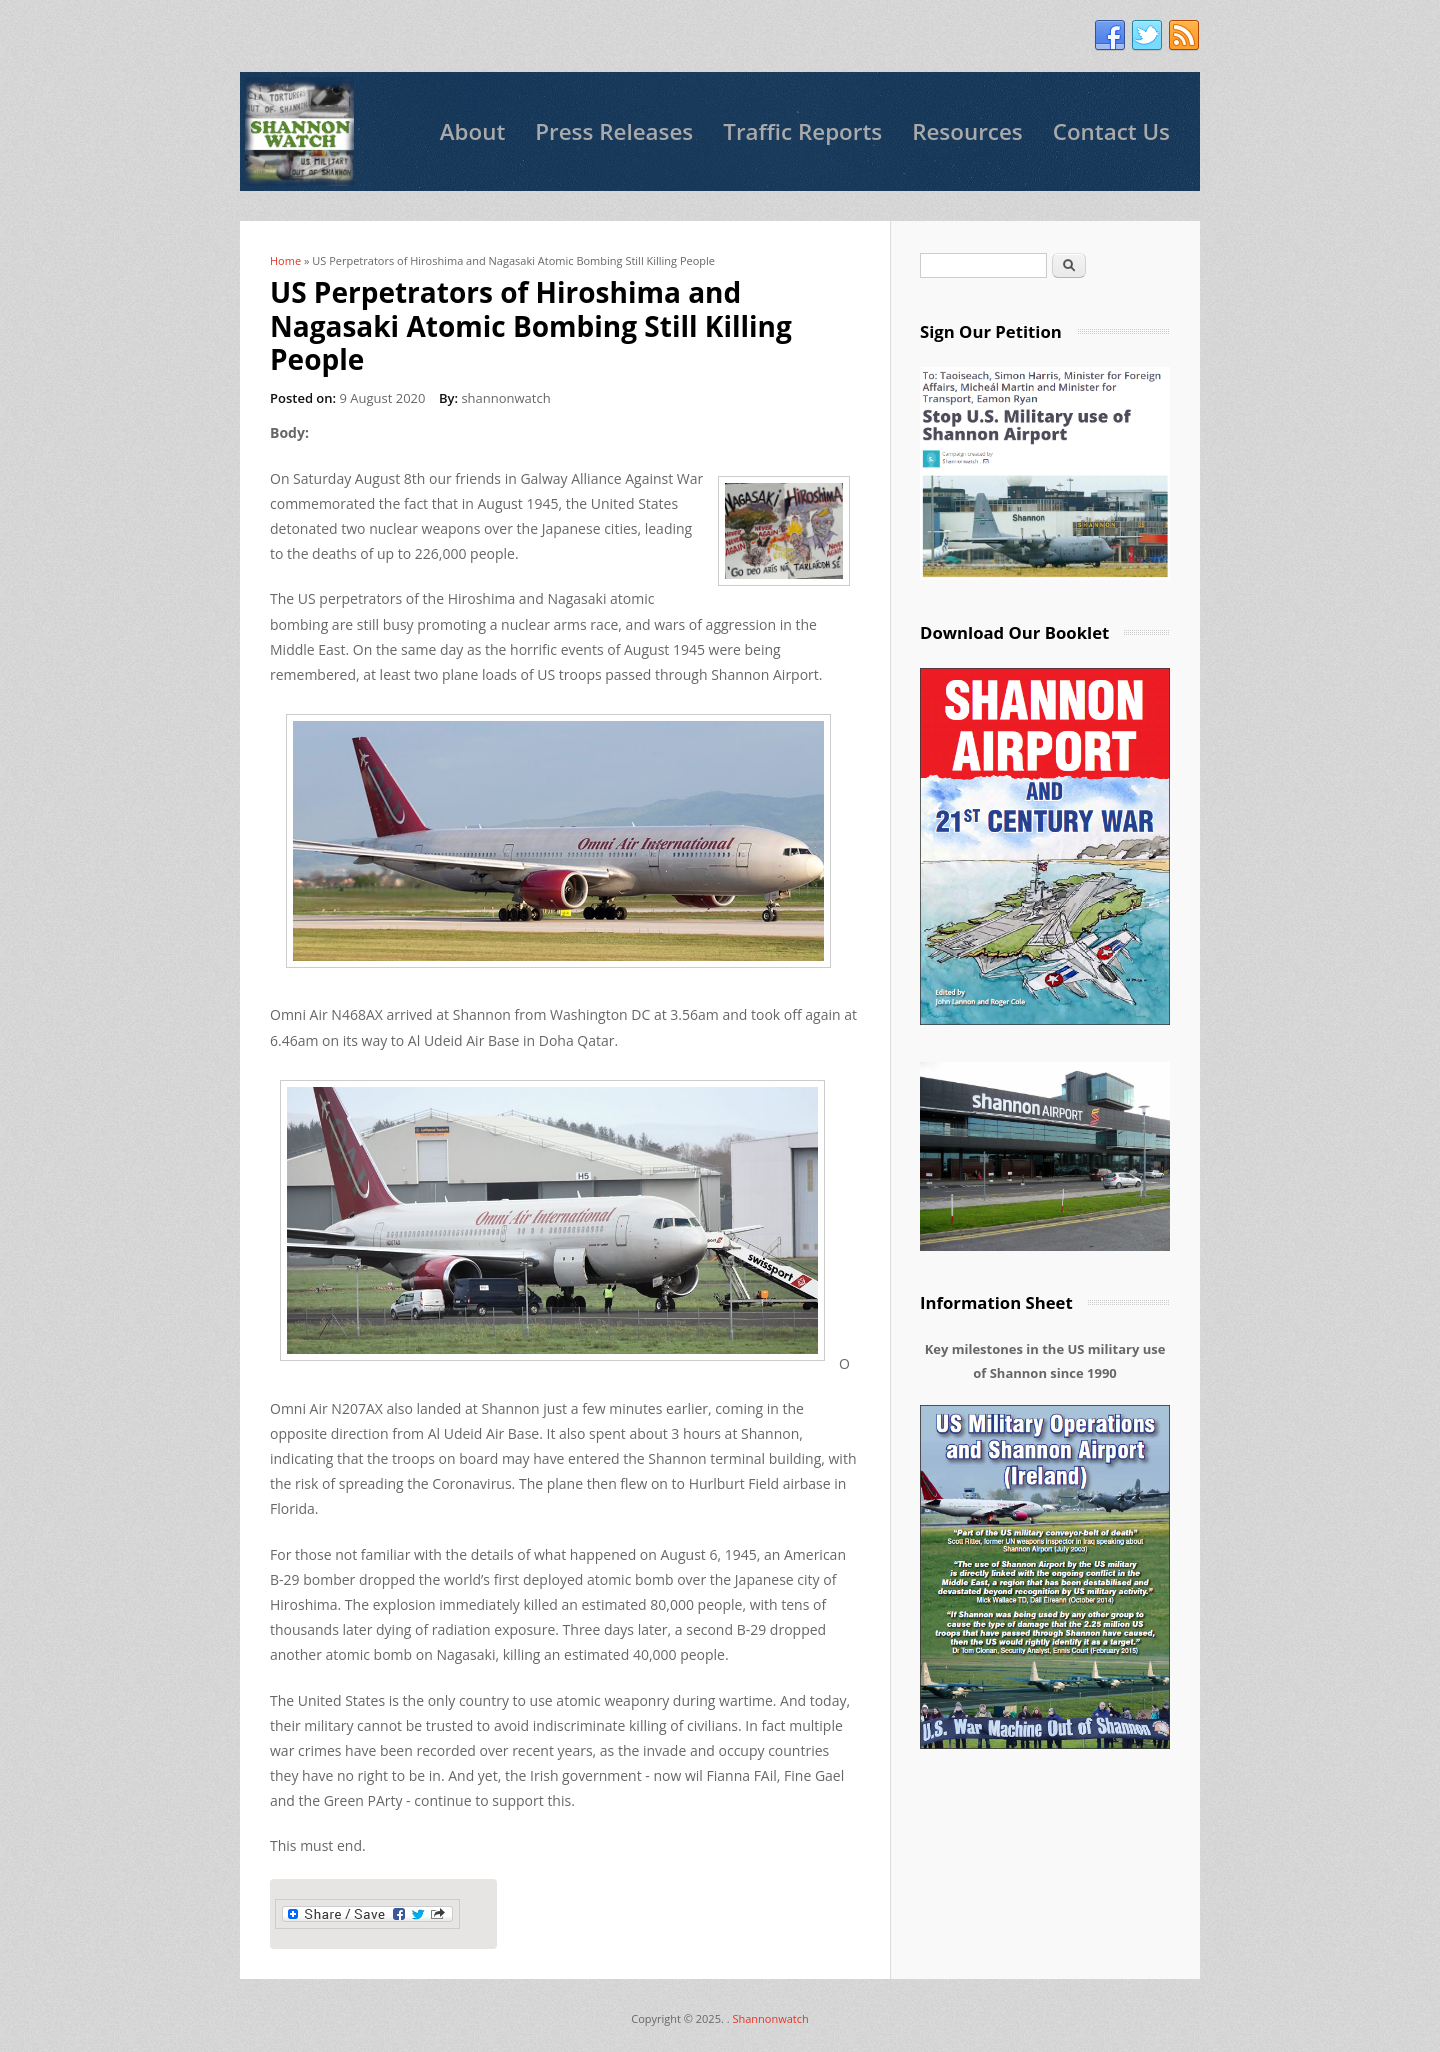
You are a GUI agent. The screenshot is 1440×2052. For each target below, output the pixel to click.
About (473, 131)
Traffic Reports (802, 131)
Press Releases (614, 131)
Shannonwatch (770, 2018)
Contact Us (1111, 131)
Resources (967, 131)
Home (285, 260)
